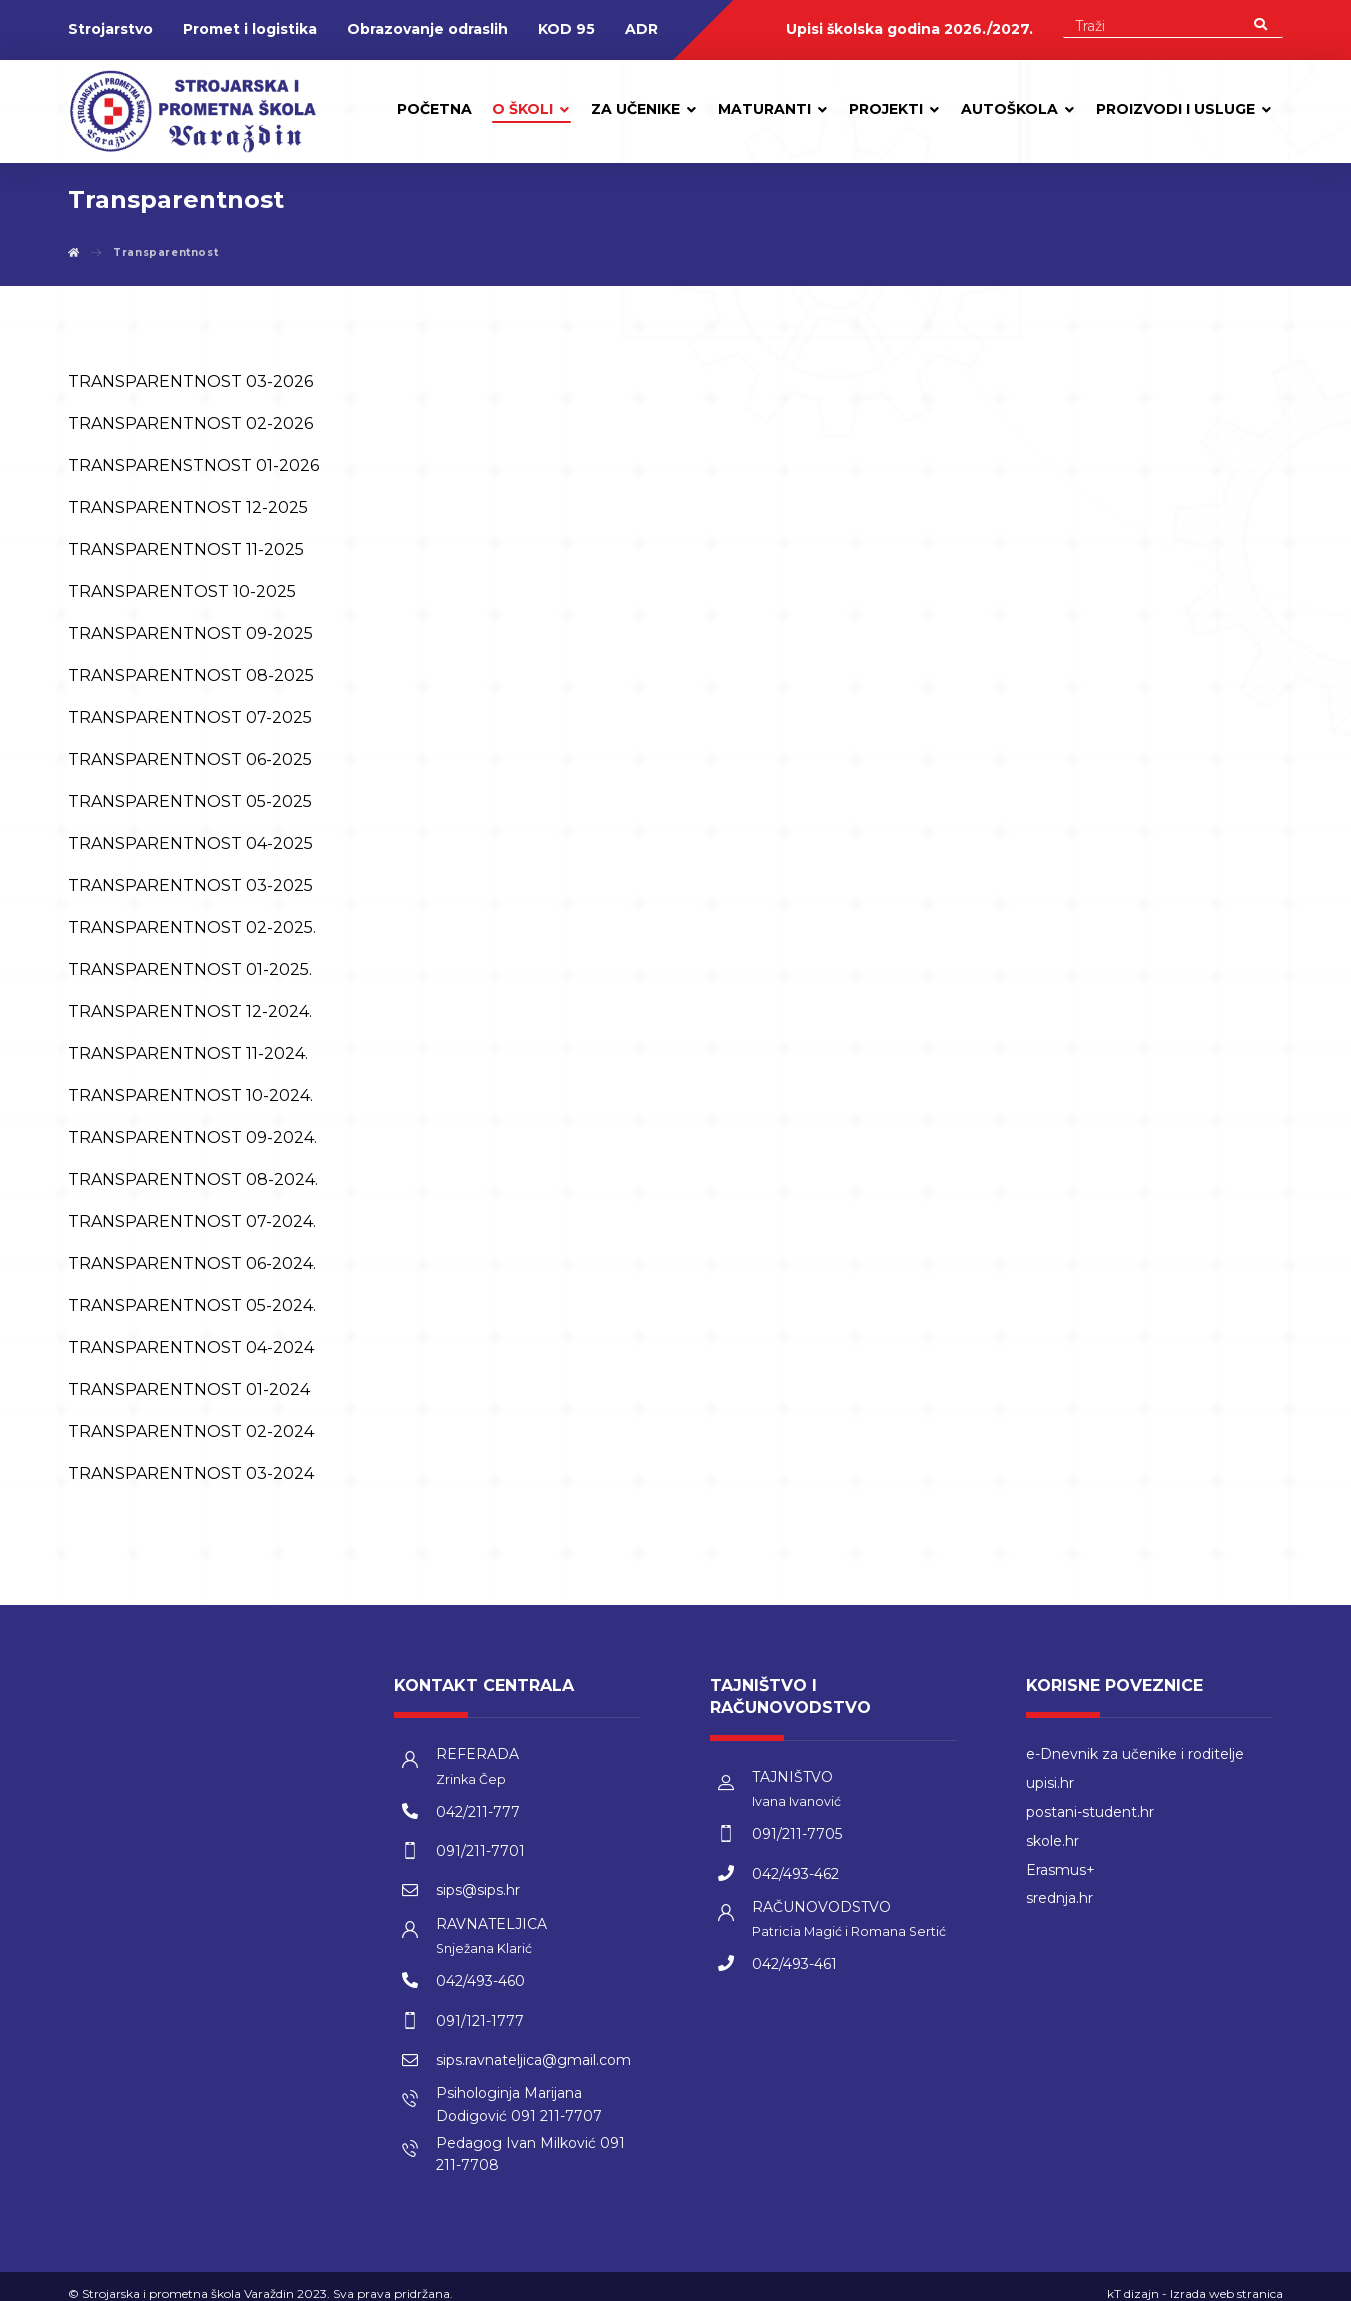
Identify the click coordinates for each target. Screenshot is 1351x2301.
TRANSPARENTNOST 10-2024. (190, 1096)
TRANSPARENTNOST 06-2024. (192, 1264)
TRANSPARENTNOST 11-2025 (186, 550)
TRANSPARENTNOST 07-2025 (190, 718)
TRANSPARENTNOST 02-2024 (191, 1432)
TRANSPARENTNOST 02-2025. (192, 928)
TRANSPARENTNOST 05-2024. (192, 1306)
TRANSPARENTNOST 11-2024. (188, 1054)
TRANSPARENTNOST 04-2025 (190, 844)
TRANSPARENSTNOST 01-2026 (193, 466)
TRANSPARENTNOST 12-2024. (190, 1012)
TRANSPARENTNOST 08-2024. (193, 1180)
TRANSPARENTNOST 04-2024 (191, 1348)
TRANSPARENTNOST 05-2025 (190, 802)
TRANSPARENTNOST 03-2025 (190, 886)
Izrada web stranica (1226, 2280)
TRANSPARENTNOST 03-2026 (190, 382)
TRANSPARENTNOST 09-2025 (190, 634)
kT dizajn (1133, 2280)
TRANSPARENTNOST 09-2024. (192, 1138)
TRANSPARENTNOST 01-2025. (190, 970)
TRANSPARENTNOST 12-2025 (188, 508)
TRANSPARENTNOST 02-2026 (190, 424)
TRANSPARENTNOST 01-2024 (189, 1390)
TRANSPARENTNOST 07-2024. (192, 1222)
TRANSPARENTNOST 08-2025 (191, 676)
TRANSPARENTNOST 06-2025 (190, 760)
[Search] (1260, 24)
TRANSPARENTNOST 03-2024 (191, 1474)
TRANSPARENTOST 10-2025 (182, 592)
